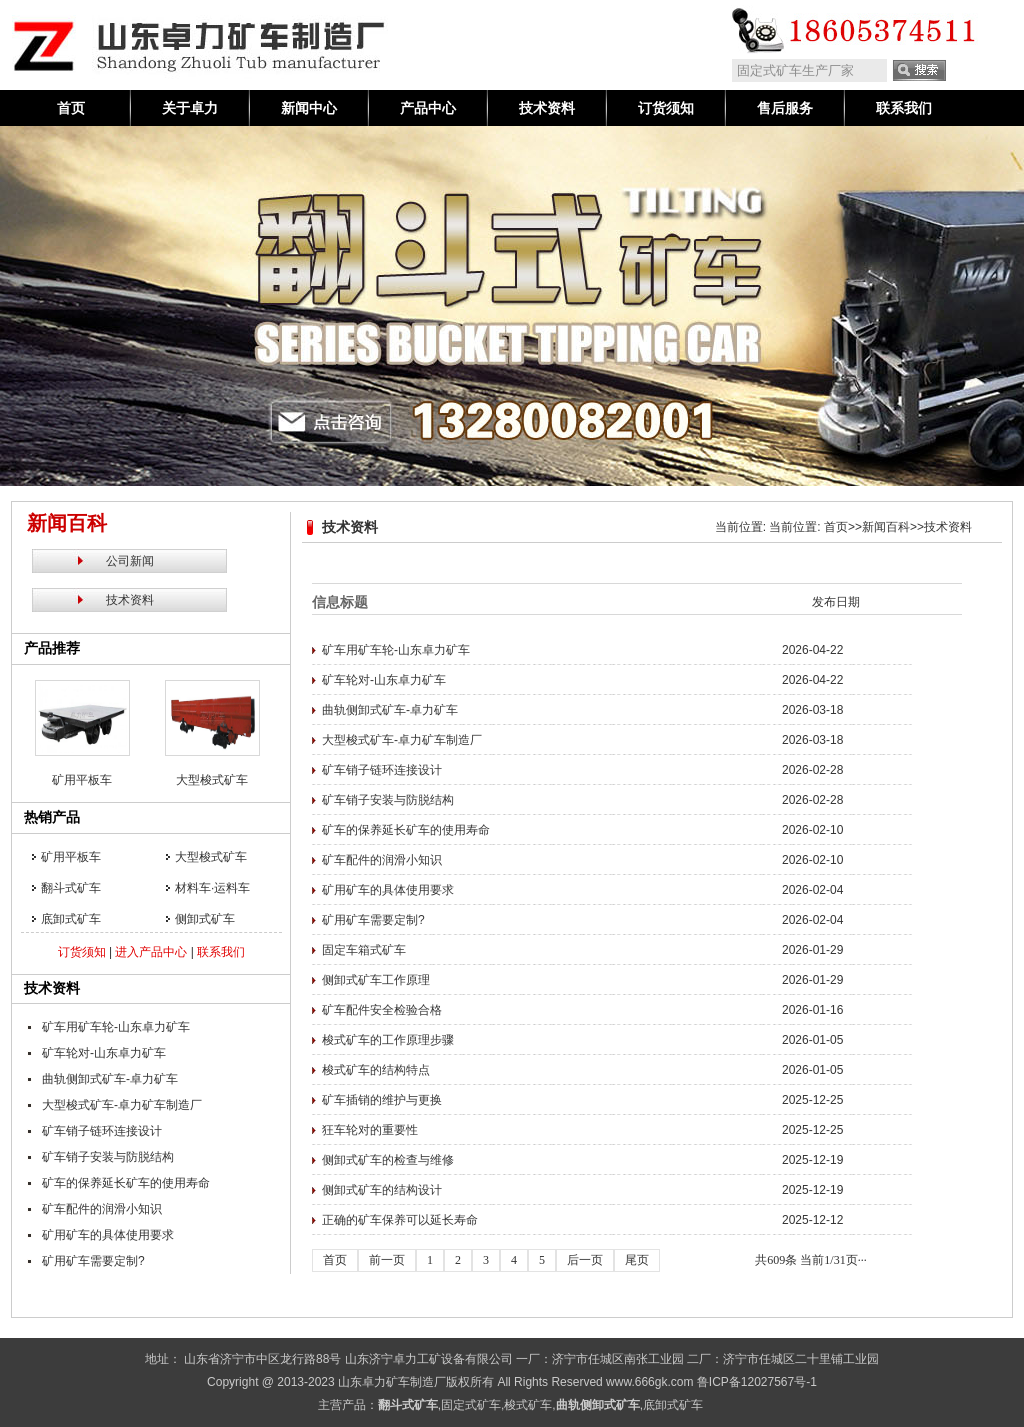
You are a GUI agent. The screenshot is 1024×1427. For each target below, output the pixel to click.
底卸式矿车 (71, 919)
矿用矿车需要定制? (93, 1261)
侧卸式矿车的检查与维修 (388, 1160)
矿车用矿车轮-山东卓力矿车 (116, 1027)
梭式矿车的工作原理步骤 (388, 1040)
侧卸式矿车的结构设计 (382, 1190)
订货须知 (666, 108)
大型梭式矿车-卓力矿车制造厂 (122, 1105)
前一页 (387, 1260)
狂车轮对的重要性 (370, 1130)
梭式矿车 (528, 1405)
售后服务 (785, 108)
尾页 (637, 1260)
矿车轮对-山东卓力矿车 (104, 1053)
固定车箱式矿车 (364, 950)
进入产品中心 (151, 952)
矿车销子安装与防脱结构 (108, 1157)
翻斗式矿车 (71, 888)
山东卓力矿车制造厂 (392, 1382)
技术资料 (547, 108)
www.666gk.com (649, 1382)
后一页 (585, 1260)
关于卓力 (190, 108)
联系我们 (904, 108)
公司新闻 (130, 561)
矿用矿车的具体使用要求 (108, 1235)
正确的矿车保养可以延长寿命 (400, 1220)
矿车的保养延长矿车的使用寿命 (126, 1183)
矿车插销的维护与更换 (382, 1100)
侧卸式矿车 (205, 919)
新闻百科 (886, 527)
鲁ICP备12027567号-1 (757, 1382)
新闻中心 (309, 108)
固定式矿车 (471, 1405)
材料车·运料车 (212, 888)
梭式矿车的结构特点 (376, 1070)
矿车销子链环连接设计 (102, 1131)
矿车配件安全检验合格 (382, 1010)
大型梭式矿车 (212, 780)
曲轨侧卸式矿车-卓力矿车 (110, 1079)
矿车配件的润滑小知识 (102, 1209)
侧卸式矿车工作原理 (376, 980)
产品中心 (428, 108)
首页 (71, 108)
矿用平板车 (82, 780)
